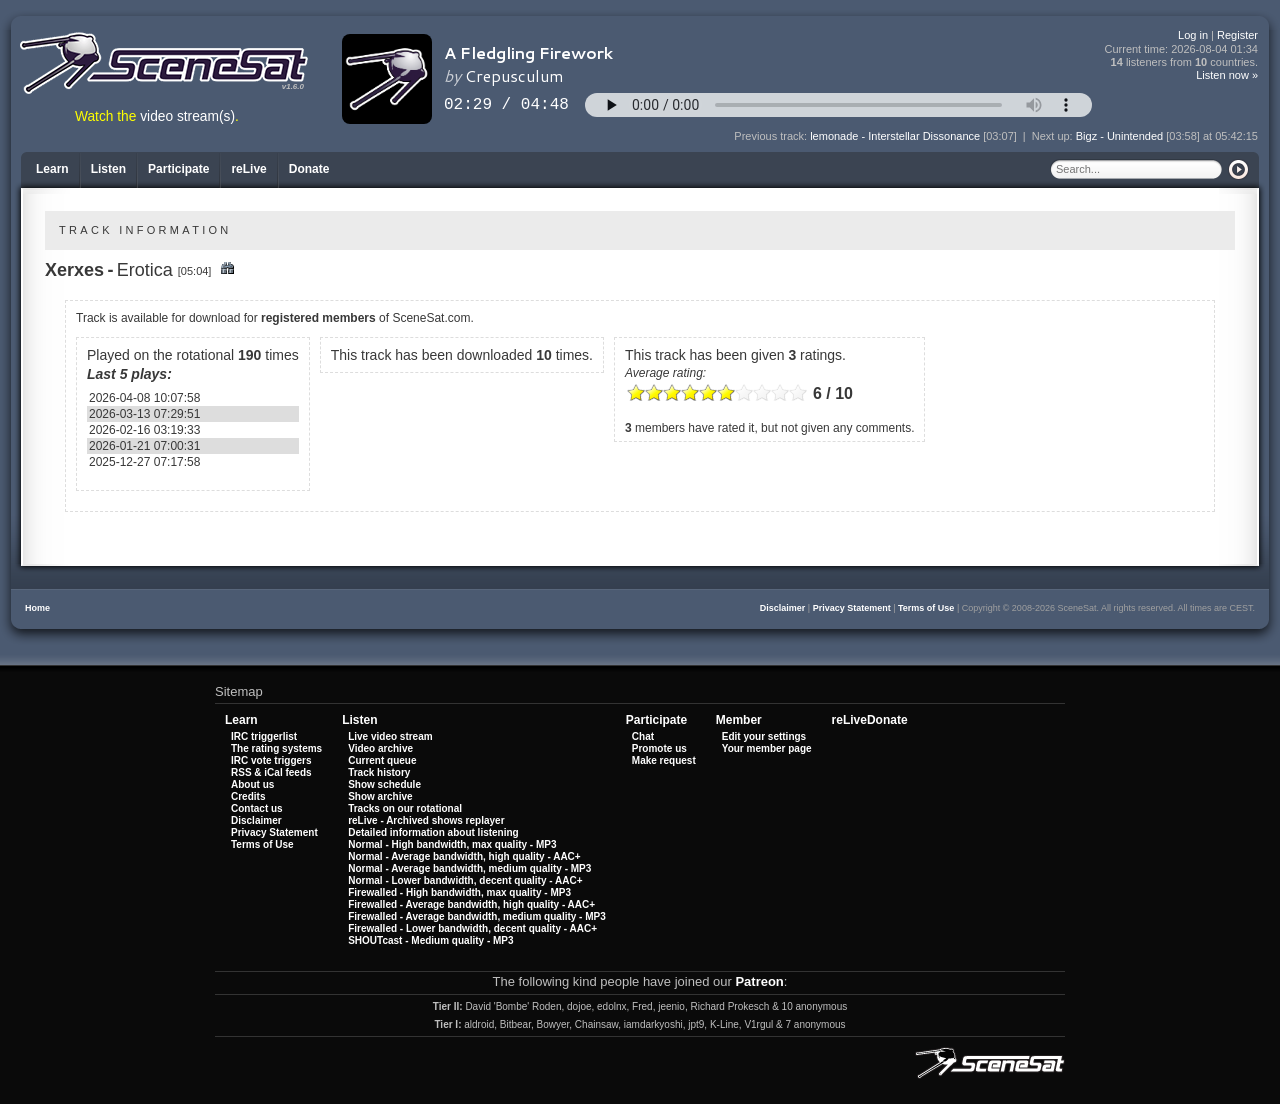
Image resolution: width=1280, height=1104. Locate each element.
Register (1237, 35)
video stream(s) (187, 116)
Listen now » (1227, 75)
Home (37, 608)
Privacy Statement (852, 608)
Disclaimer (783, 608)
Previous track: (772, 136)
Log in (1193, 35)
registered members (318, 318)
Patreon (759, 981)
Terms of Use (926, 608)
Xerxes (74, 270)
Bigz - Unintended (1119, 136)
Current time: (1182, 49)
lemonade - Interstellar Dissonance (895, 136)
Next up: (1054, 136)
